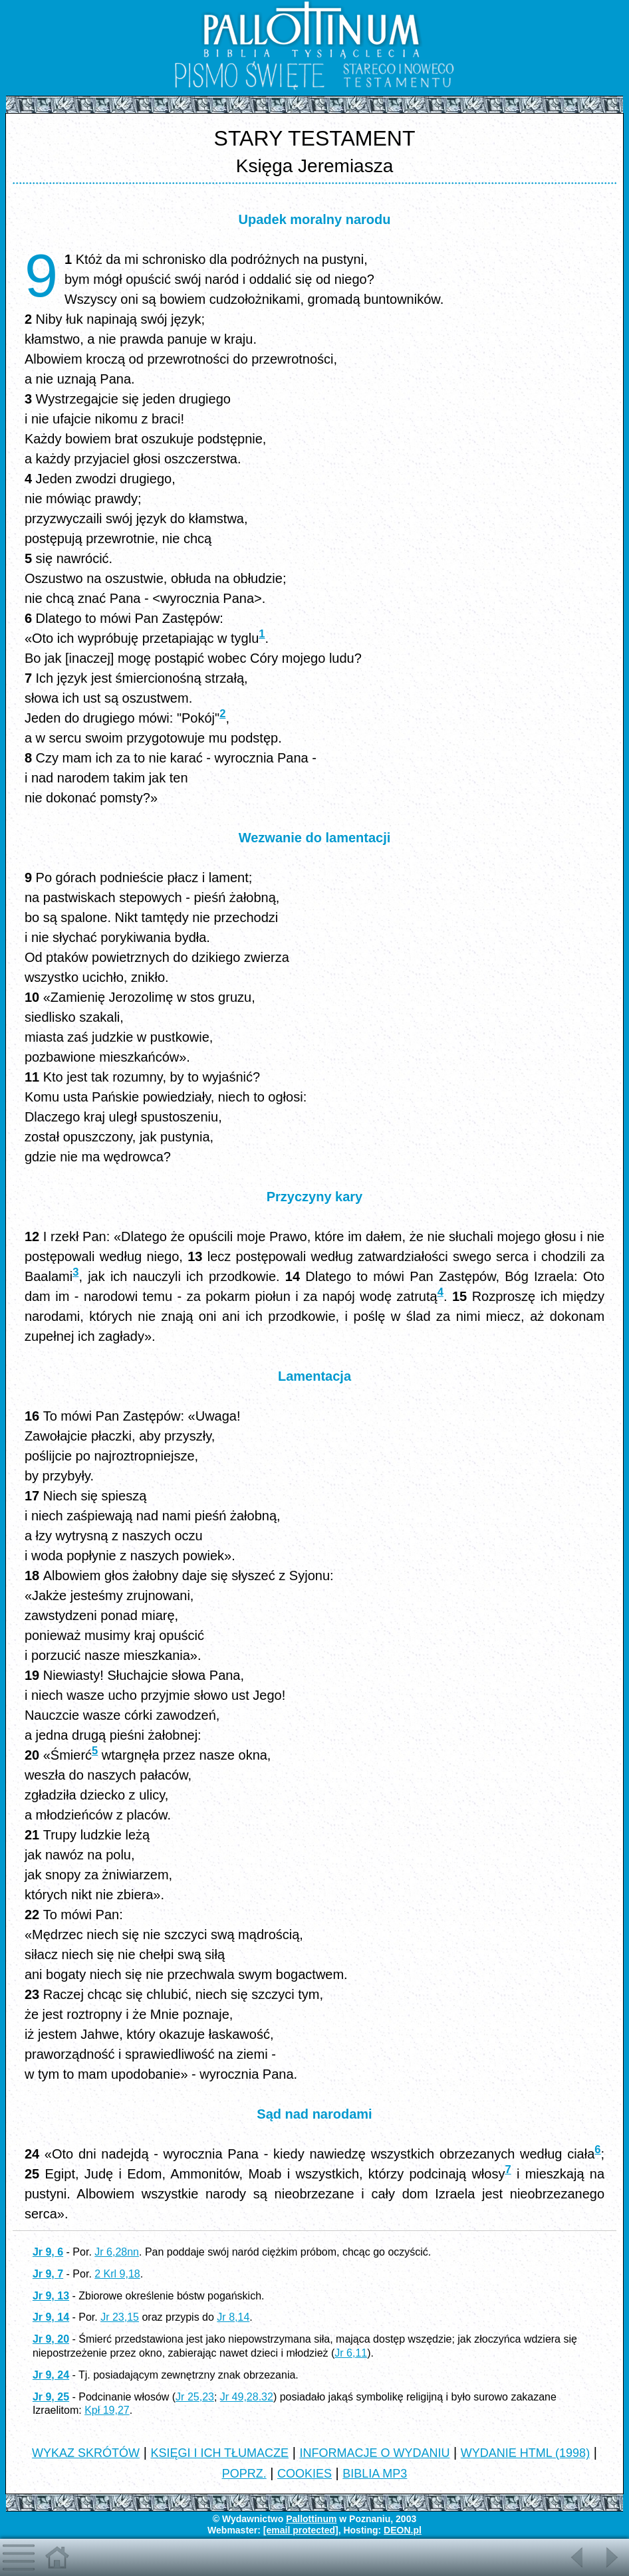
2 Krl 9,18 (117, 2274)
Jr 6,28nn (116, 2252)
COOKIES (304, 2473)
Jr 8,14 (233, 2317)
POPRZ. (244, 2473)
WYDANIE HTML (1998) (525, 2453)
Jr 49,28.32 (246, 2396)
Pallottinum (311, 2519)
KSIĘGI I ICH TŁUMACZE (219, 2453)
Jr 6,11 (350, 2353)
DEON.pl (403, 2530)
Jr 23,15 (119, 2317)
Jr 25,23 (195, 2396)
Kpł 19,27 (107, 2410)
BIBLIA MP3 (374, 2473)
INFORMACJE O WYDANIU (374, 2453)
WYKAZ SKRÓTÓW (86, 2453)
